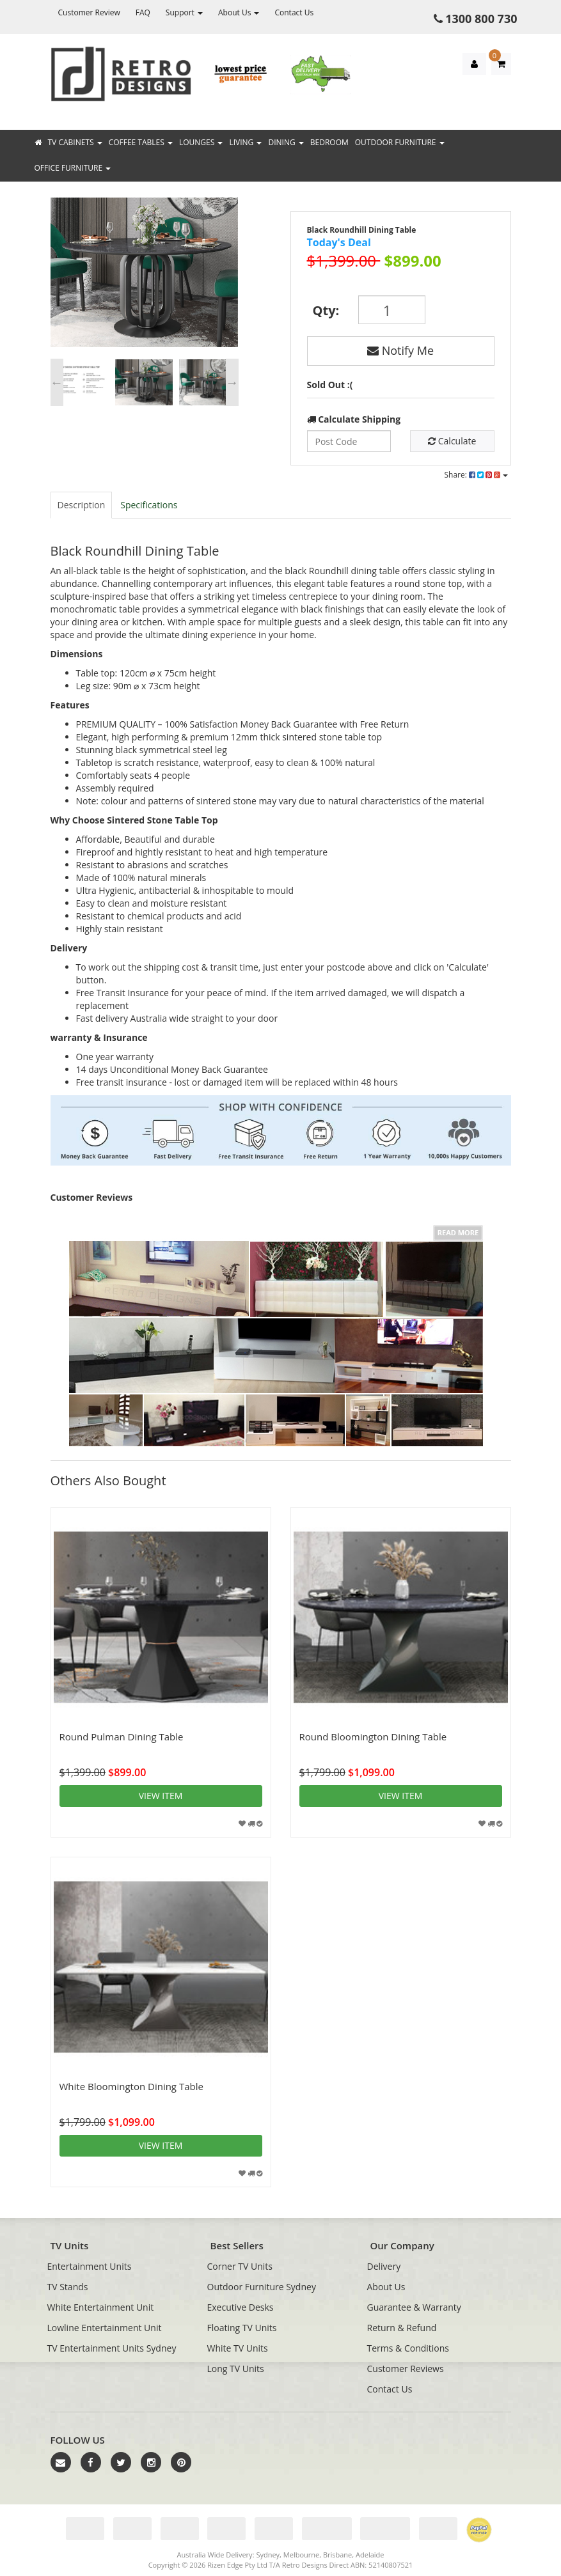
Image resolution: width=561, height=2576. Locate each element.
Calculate (452, 441)
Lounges (201, 142)
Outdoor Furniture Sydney (261, 2287)
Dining (285, 142)
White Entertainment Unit (100, 2307)
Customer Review (89, 12)
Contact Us (293, 12)
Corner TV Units (240, 2266)
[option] (144, 276)
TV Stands (67, 2287)
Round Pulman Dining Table (121, 1736)
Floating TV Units (242, 2328)
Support (184, 12)
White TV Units (237, 2348)
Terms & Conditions (408, 2348)
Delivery (384, 2266)
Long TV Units (235, 2368)
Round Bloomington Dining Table (373, 1736)
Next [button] (232, 382)
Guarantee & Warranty (414, 2307)
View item (161, 1796)
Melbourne (301, 2554)
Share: (475, 474)
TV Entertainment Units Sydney (112, 2348)
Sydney (268, 2554)
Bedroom (329, 142)
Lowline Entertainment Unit (104, 2328)
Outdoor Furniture (400, 142)
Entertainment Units (89, 2266)
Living (245, 142)
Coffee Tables (141, 142)
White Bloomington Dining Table (131, 2086)
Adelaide (370, 2554)
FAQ (143, 12)
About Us (239, 12)
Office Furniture (73, 167)
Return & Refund (402, 2328)
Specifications (148, 505)
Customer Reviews (405, 2368)
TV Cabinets (75, 142)
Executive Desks (240, 2307)
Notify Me (400, 350)
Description (82, 505)
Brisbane (337, 2554)
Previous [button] (57, 382)
